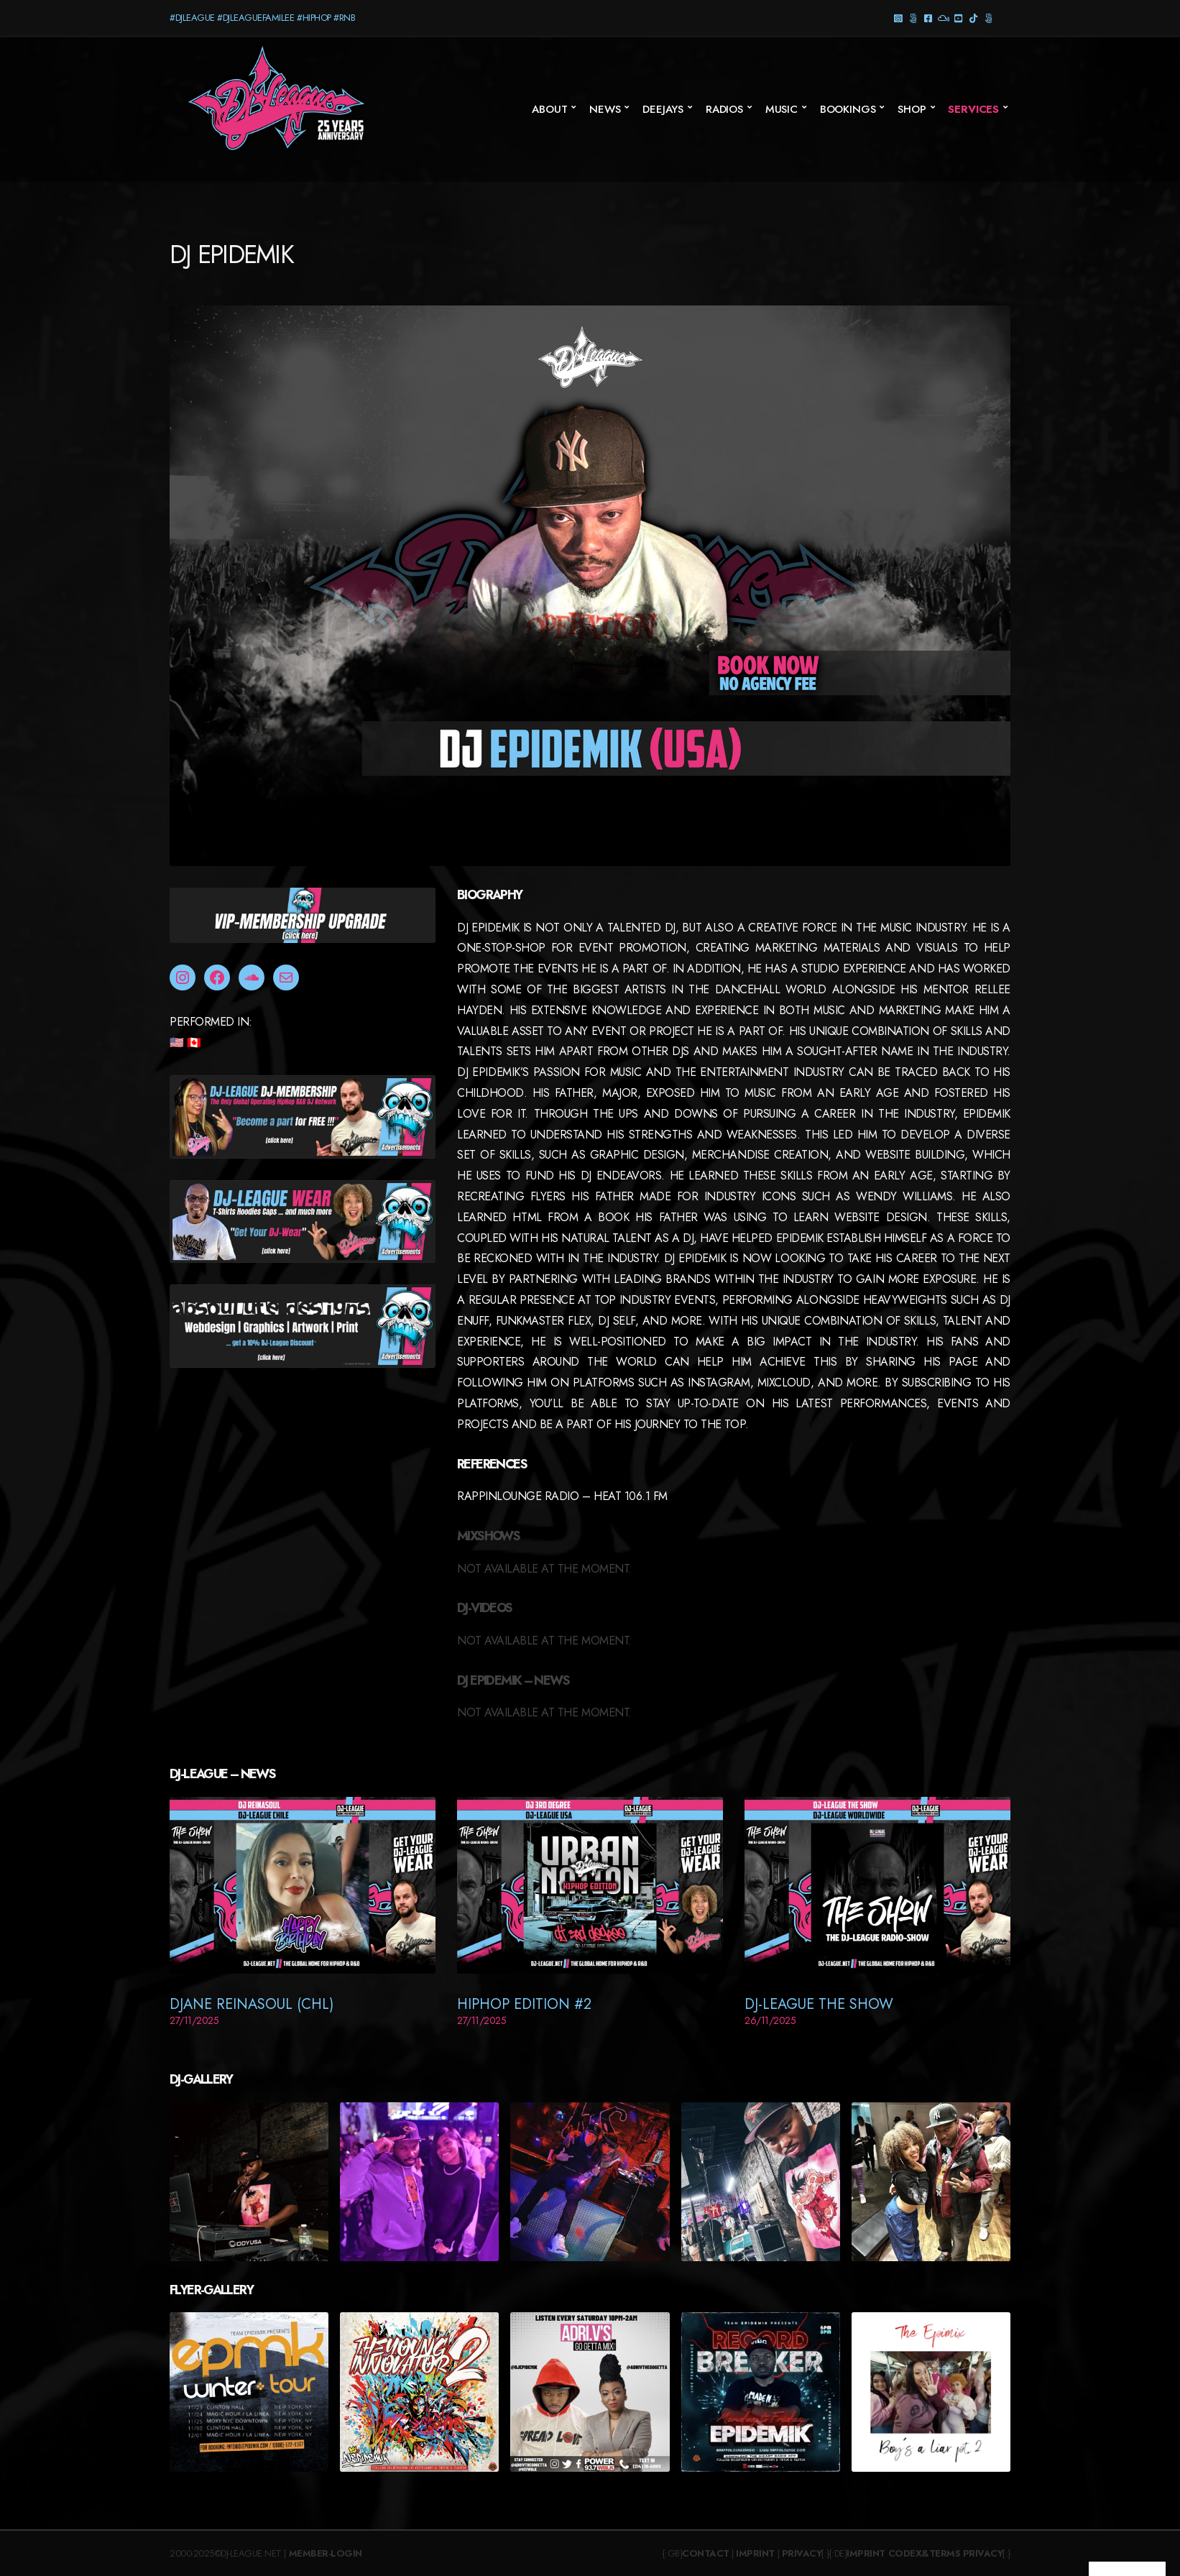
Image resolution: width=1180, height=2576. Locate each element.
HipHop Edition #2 (524, 2004)
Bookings (848, 109)
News (604, 109)
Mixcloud (943, 17)
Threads (913, 17)
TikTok (973, 17)
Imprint (755, 2553)
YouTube (958, 17)
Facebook (928, 17)
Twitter (988, 17)
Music (781, 109)
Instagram (898, 17)
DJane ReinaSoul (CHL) (251, 2004)
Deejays (662, 109)
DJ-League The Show (819, 2004)
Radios (724, 109)
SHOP (912, 109)
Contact (705, 2553)
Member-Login (325, 2553)
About (549, 109)
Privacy (802, 2553)
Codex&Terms (924, 2553)
